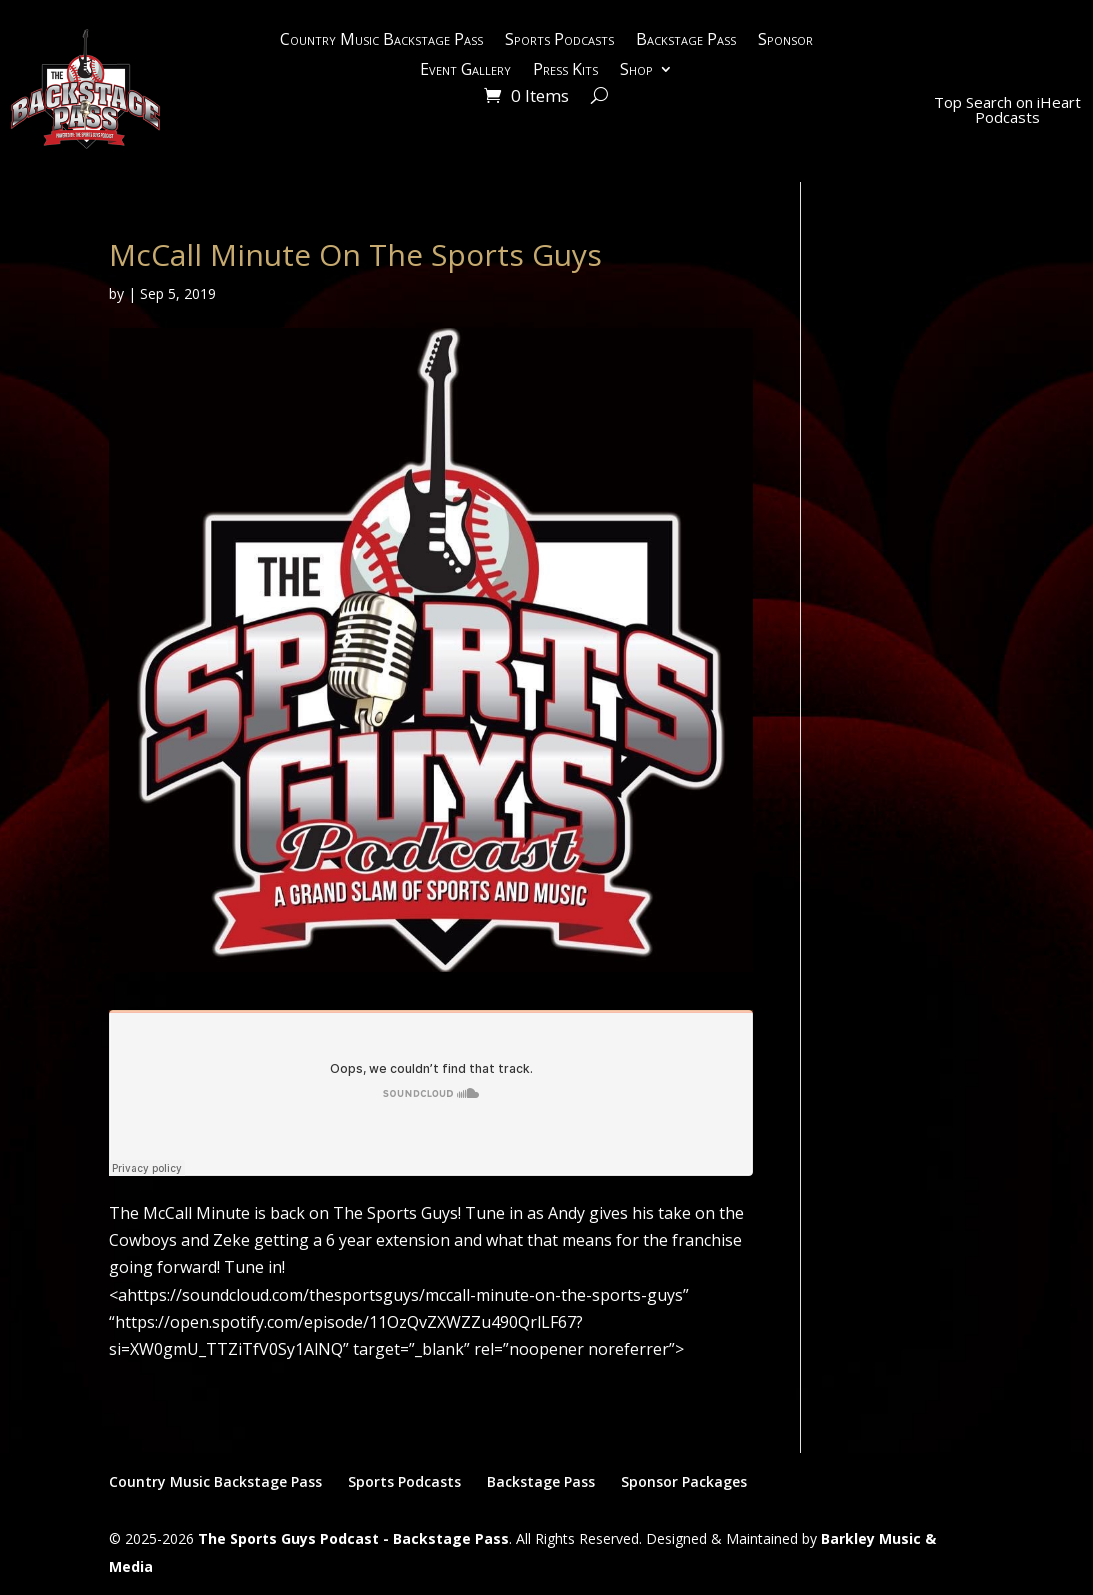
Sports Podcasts (559, 41)
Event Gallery (465, 71)
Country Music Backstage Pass (381, 41)
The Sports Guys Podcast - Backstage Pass (353, 1538)
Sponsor (785, 41)
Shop (636, 71)
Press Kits (565, 71)
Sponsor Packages (684, 1481)
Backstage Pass (686, 41)
